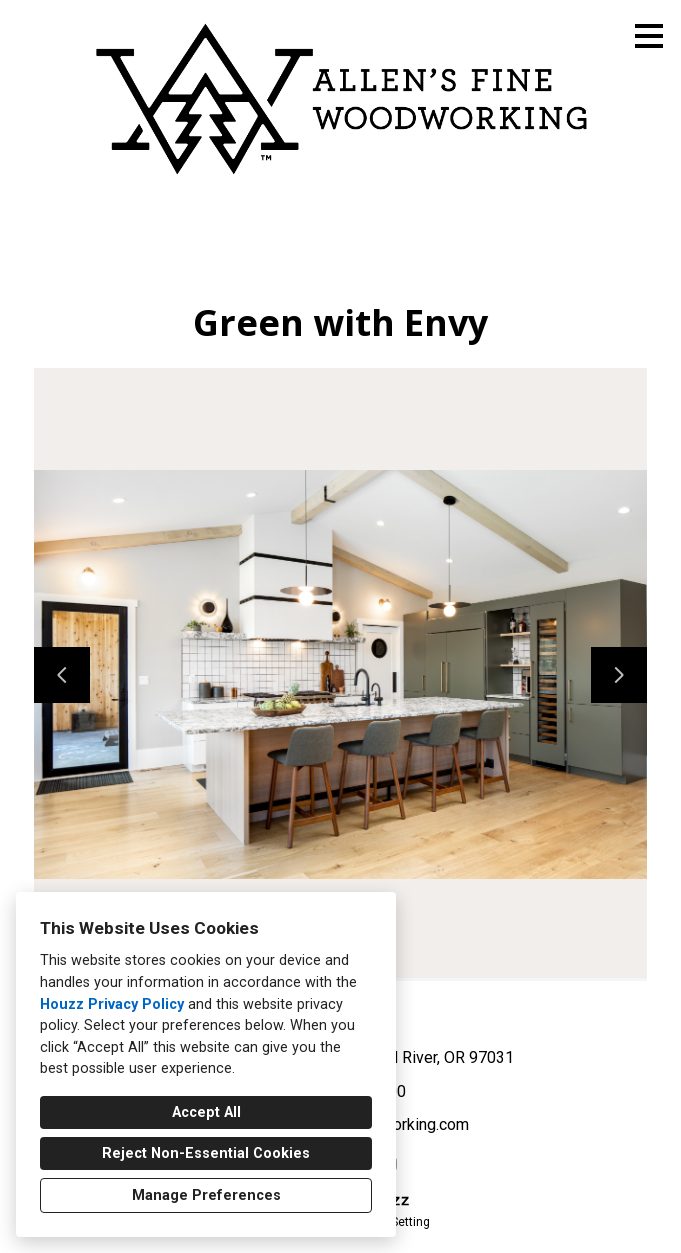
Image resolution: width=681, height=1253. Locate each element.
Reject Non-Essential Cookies (206, 1153)
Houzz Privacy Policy (112, 1004)
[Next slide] (619, 675)
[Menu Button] (649, 36)
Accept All (206, 1112)
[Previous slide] (62, 675)
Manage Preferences (206, 1195)
